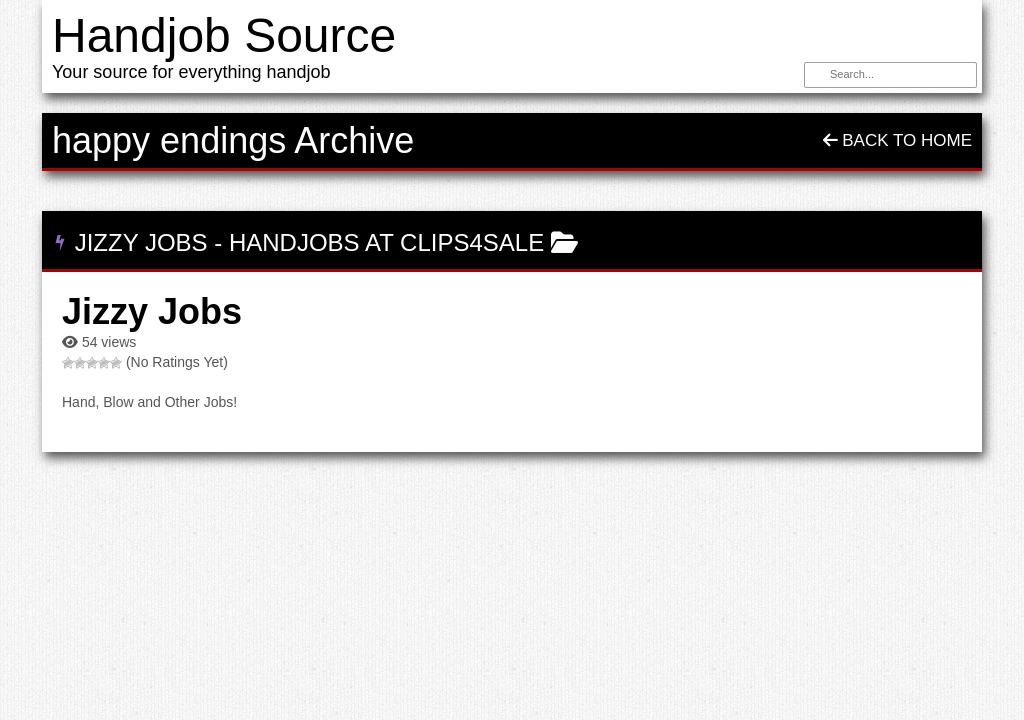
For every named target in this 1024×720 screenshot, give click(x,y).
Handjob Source (224, 35)
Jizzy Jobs (141, 242)
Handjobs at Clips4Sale (386, 242)
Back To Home (897, 140)
